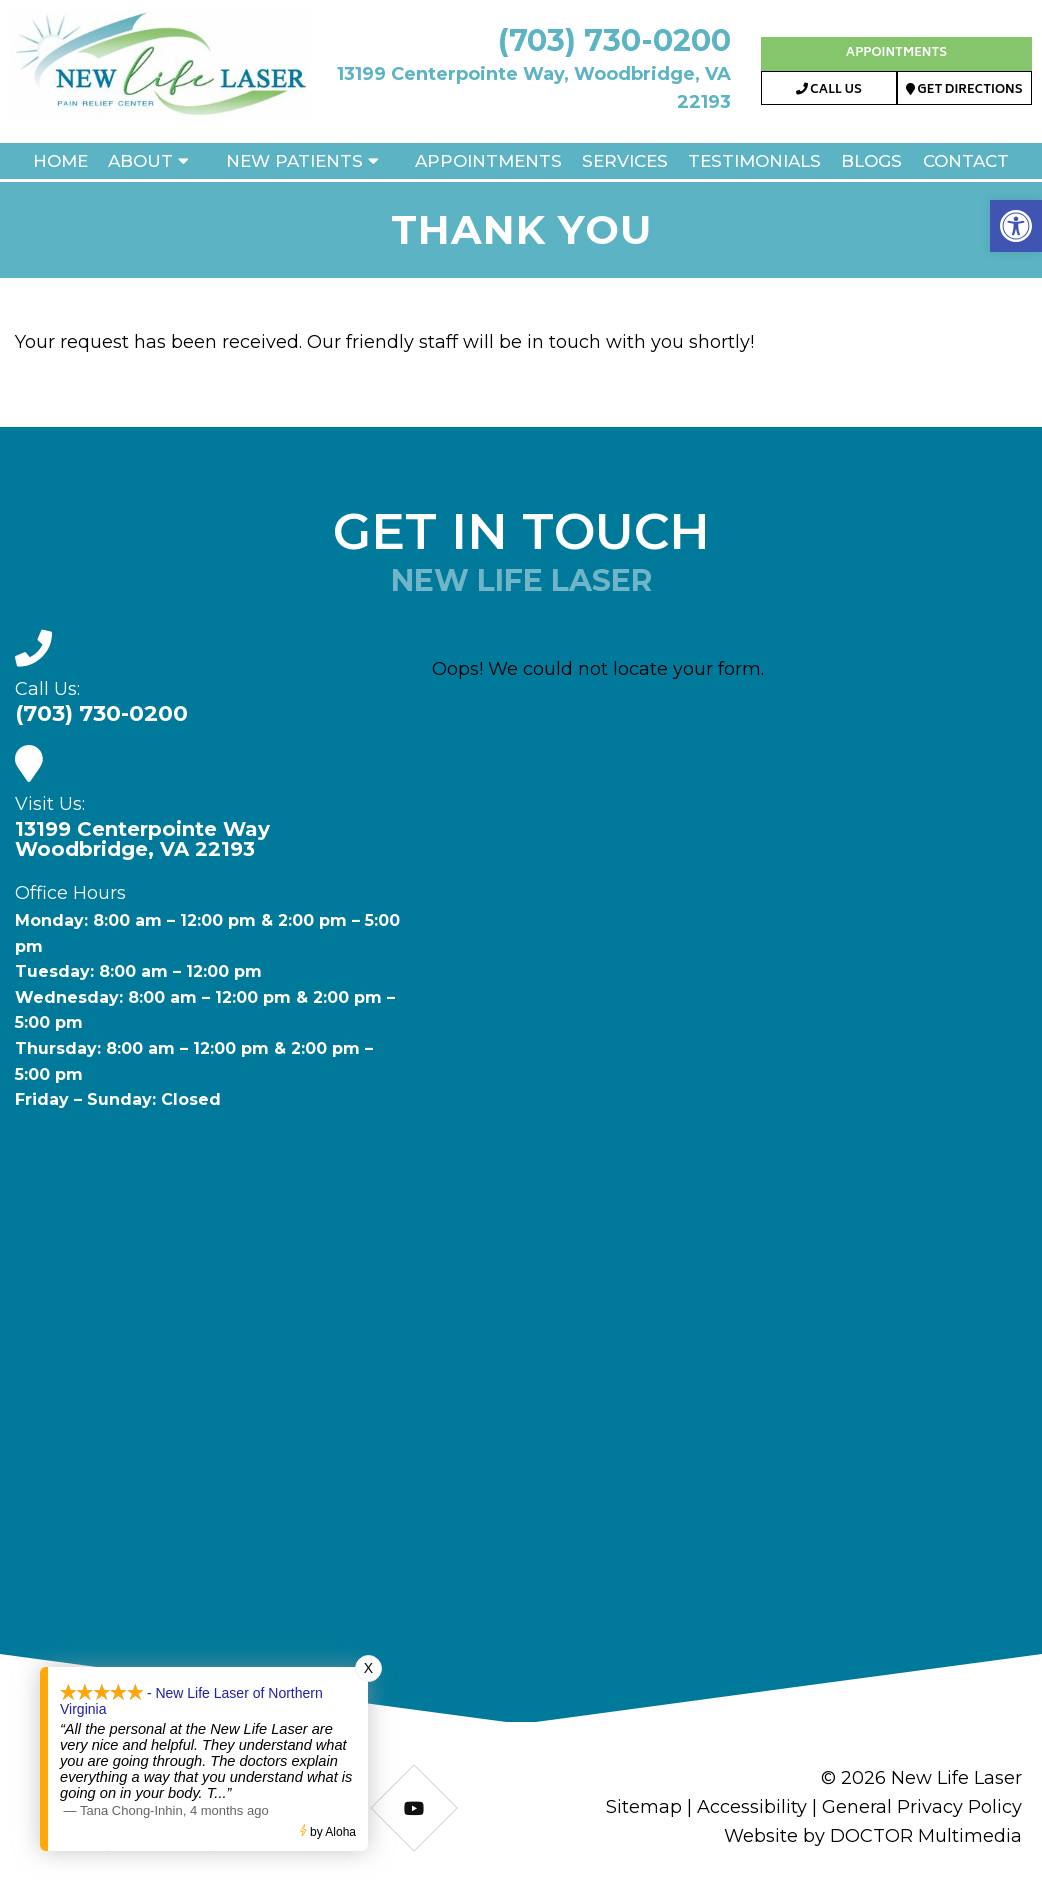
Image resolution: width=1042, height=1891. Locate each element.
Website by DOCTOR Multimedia (873, 1836)
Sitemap (644, 1807)
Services (625, 161)
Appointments (896, 53)
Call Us (829, 90)
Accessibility (752, 1807)
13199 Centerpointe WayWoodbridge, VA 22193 (142, 839)
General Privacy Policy (922, 1807)
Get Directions (964, 90)
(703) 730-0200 (614, 40)
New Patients (294, 161)
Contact (966, 161)
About (140, 161)
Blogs (871, 161)
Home (60, 161)
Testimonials (754, 161)
